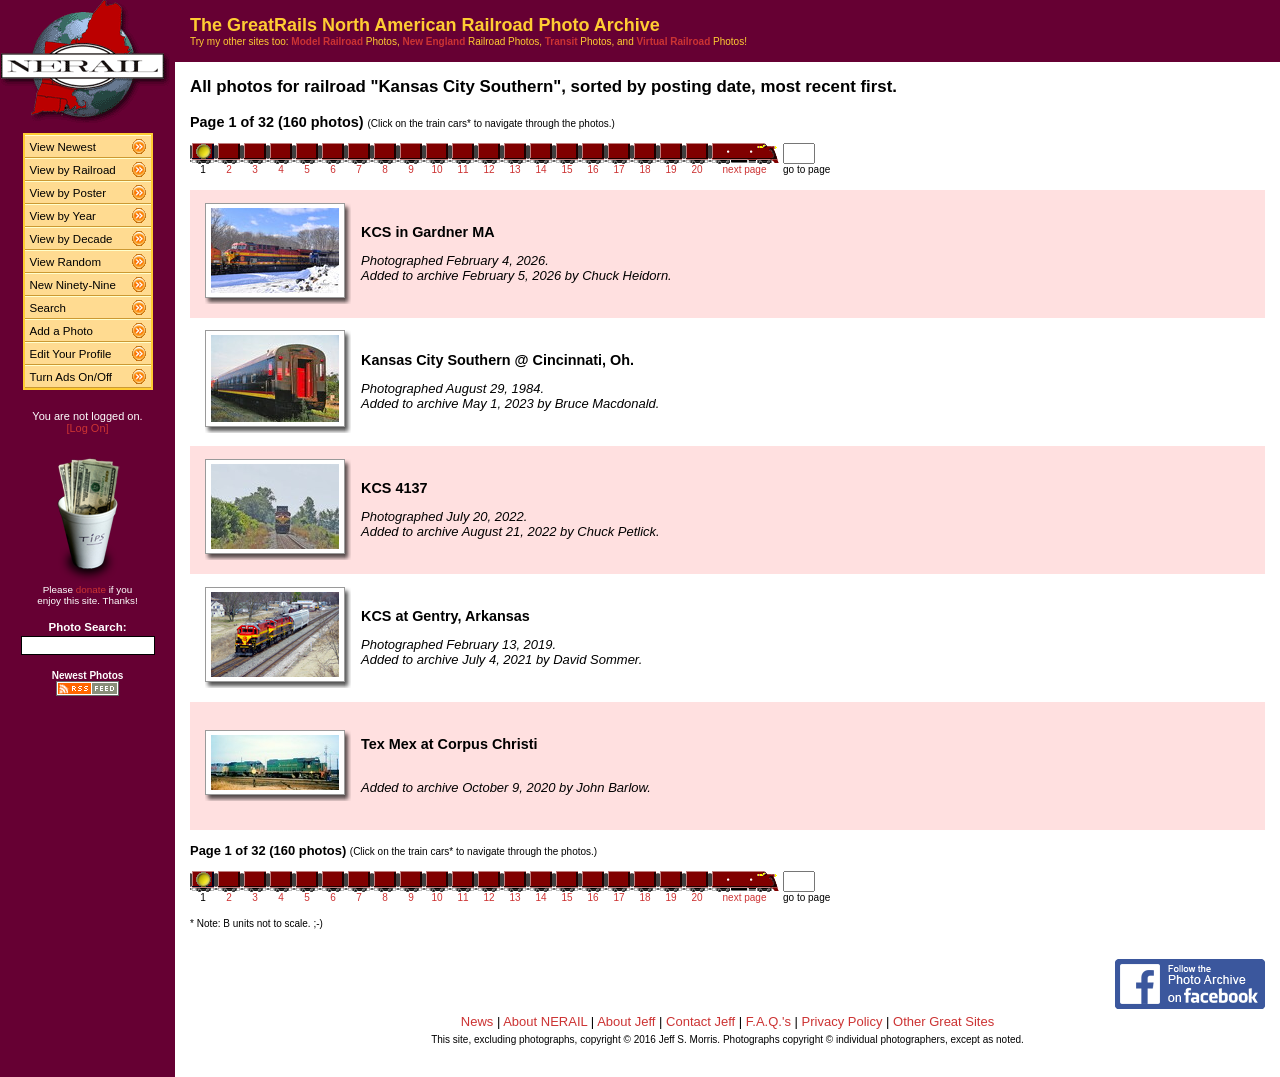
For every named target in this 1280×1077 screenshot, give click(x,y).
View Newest (63, 147)
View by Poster (68, 193)
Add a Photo (61, 331)
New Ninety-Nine (73, 285)
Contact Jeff (700, 1021)
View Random (65, 262)
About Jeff (626, 1021)
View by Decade (71, 239)
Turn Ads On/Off (71, 377)
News (477, 1021)
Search (48, 308)
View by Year (63, 216)
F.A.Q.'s (768, 1021)
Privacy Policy (842, 1021)
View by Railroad (73, 170)
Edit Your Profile (71, 354)
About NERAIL (545, 1021)
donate (91, 589)
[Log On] (87, 428)
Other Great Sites (943, 1021)
